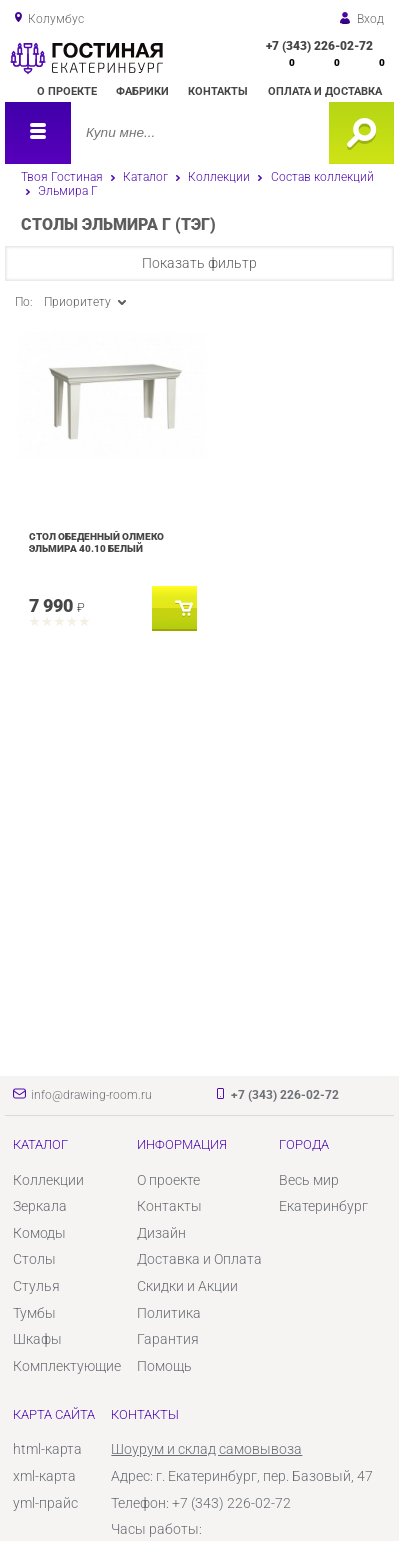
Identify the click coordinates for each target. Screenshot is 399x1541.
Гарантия (168, 1339)
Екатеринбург (323, 1206)
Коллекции (219, 177)
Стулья (36, 1286)
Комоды (39, 1233)
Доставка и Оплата (199, 1259)
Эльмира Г (68, 191)
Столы (34, 1259)
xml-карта (44, 1476)
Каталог (145, 177)
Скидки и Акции (187, 1286)
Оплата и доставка (325, 91)
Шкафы (37, 1339)
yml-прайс (45, 1503)
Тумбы (34, 1313)
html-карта (47, 1449)
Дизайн (161, 1233)
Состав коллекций (322, 177)
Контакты (218, 91)
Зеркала (40, 1206)
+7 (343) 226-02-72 (319, 46)
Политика (169, 1313)
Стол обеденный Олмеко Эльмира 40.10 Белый (96, 542)
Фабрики (142, 91)
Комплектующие (67, 1366)
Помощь (164, 1366)
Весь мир (309, 1180)
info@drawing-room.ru (91, 1095)
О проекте (67, 91)
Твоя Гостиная (62, 177)
